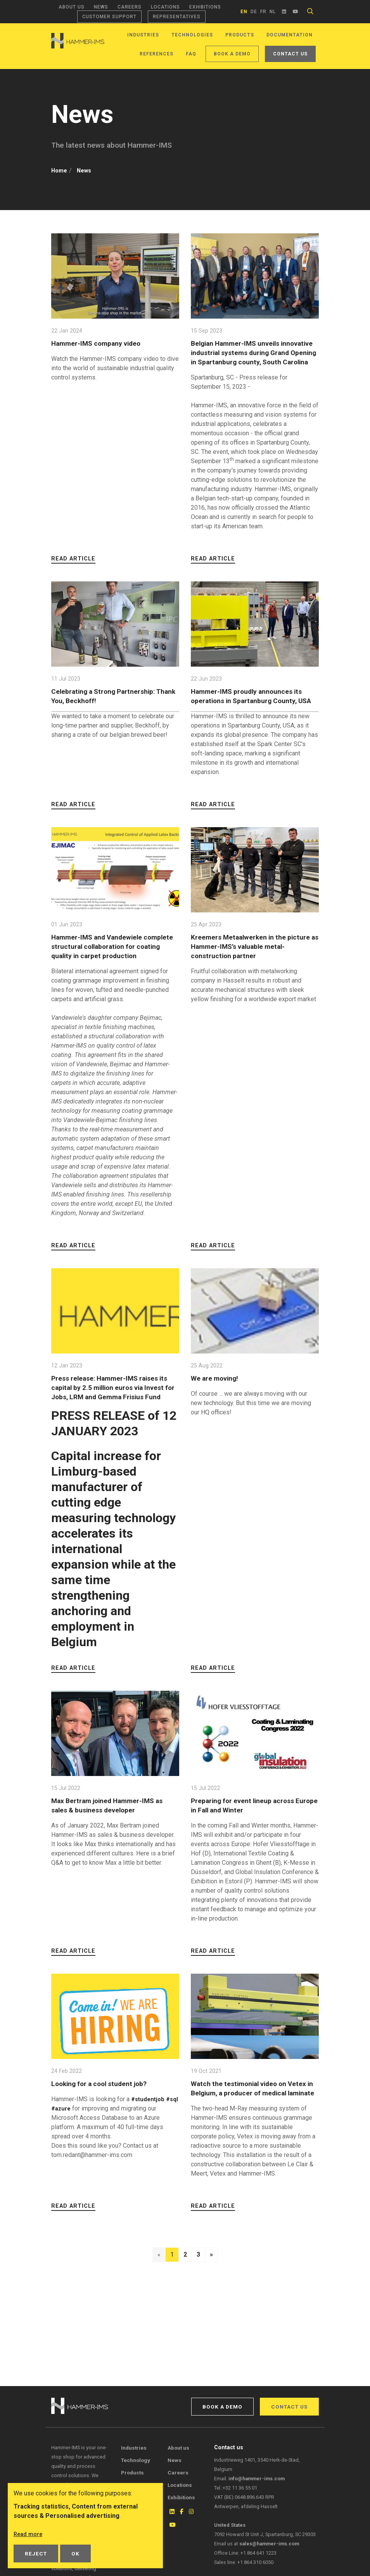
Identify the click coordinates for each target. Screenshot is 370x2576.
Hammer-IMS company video (100, 343)
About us (72, 7)
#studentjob (149, 2127)
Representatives (177, 16)
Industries (143, 35)
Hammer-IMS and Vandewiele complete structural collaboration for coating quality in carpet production (115, 965)
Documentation (289, 35)
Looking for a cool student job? (104, 2111)
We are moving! (217, 1396)
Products (239, 35)
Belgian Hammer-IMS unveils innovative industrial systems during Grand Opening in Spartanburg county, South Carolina (253, 357)
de (254, 11)
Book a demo (232, 54)
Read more (29, 2534)
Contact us (290, 54)
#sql (57, 2136)
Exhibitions (205, 7)
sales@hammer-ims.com (269, 2544)
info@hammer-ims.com (256, 2478)
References (156, 54)
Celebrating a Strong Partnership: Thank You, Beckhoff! (108, 705)
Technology (135, 2460)
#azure (76, 2136)
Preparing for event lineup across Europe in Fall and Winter (248, 1833)
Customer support (109, 16)
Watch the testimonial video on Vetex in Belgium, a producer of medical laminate (245, 2121)
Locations (165, 7)
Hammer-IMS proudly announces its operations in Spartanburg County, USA (252, 710)
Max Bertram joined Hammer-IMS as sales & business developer (113, 1833)
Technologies (192, 35)
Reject (36, 2553)
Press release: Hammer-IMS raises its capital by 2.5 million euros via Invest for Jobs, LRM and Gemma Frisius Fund (110, 1410)
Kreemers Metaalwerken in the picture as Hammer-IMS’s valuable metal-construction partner (249, 965)
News (101, 7)
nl (273, 11)
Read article (73, 568)
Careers (130, 7)
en (243, 11)
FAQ (191, 54)
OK (75, 2553)
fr (263, 11)
